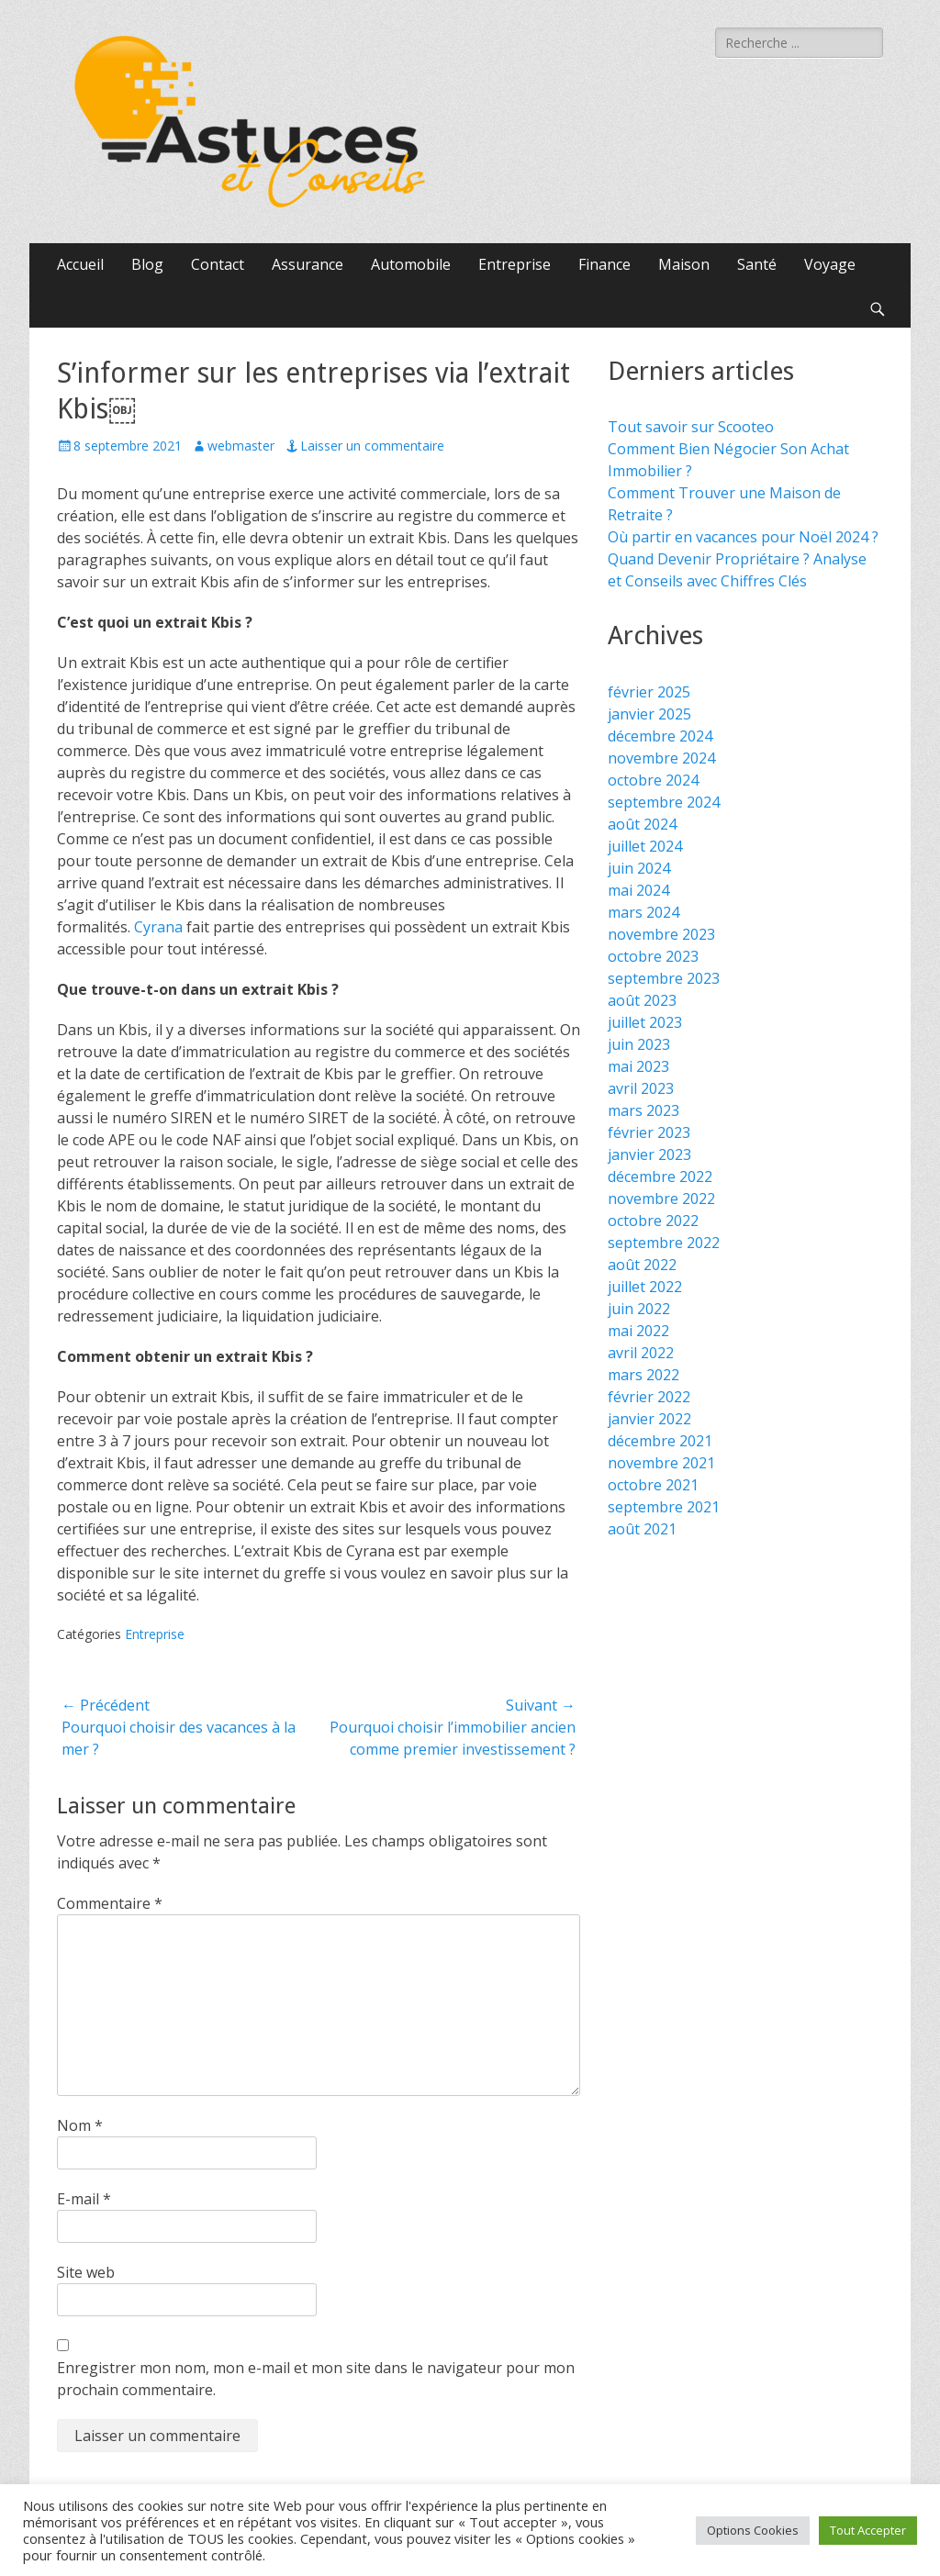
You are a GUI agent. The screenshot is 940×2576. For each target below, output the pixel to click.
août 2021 (642, 1529)
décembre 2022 (660, 1176)
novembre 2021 (661, 1463)
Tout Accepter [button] (868, 2530)
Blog (147, 264)
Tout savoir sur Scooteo (691, 427)
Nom (80, 2125)
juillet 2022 (645, 1287)
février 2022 (649, 1397)
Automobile (411, 264)
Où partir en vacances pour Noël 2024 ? (743, 537)
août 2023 (642, 1000)
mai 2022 (638, 1331)
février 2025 (649, 692)
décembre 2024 (660, 736)
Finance (604, 264)
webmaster (240, 445)
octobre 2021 (653, 1485)
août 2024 (642, 824)
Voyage (830, 264)
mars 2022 (643, 1375)
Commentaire (109, 1903)
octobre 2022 (653, 1220)
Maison (684, 264)
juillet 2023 (645, 1022)
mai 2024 (638, 890)
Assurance (307, 264)
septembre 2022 (664, 1242)
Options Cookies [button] (753, 2530)
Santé (757, 264)
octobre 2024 (653, 780)
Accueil (80, 264)
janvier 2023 (649, 1154)
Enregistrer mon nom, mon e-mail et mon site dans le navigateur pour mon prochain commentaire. (316, 2379)
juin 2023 (639, 1044)
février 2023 (649, 1132)
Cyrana (158, 927)
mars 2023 (643, 1110)
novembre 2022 (661, 1198)
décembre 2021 (660, 1441)
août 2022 (642, 1265)
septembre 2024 (664, 802)
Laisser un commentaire (372, 445)
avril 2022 (641, 1353)
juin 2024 (639, 868)
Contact (217, 264)
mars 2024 (643, 912)
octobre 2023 (653, 956)
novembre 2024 (661, 758)
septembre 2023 (664, 978)
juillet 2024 (645, 846)
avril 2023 (641, 1088)
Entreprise (514, 264)
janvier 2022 (649, 1419)
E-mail (84, 2199)
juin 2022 (639, 1309)
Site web (86, 2272)
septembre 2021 (664, 1507)
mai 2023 (638, 1066)
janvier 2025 (649, 714)
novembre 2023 (661, 934)
